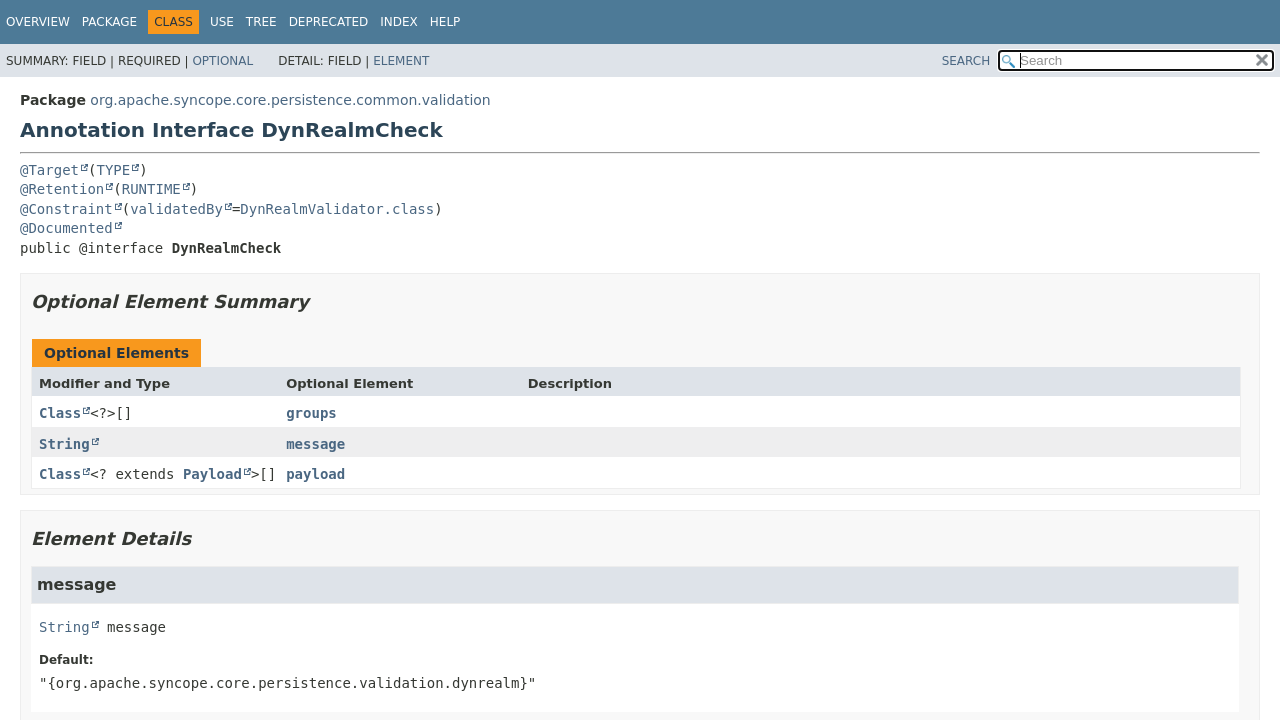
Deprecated (329, 22)
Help (445, 22)
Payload (212, 474)
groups (311, 413)
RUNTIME (151, 189)
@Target (49, 170)
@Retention (62, 189)
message (315, 444)
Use (222, 22)
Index (399, 22)
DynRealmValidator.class (337, 209)
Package (109, 22)
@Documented (66, 228)
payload (315, 474)
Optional (222, 61)
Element (401, 61)
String (64, 444)
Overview (38, 22)
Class (60, 413)
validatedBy (176, 209)
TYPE (113, 170)
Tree (261, 22)
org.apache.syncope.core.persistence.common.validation (290, 100)
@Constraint (66, 209)
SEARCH (966, 61)
